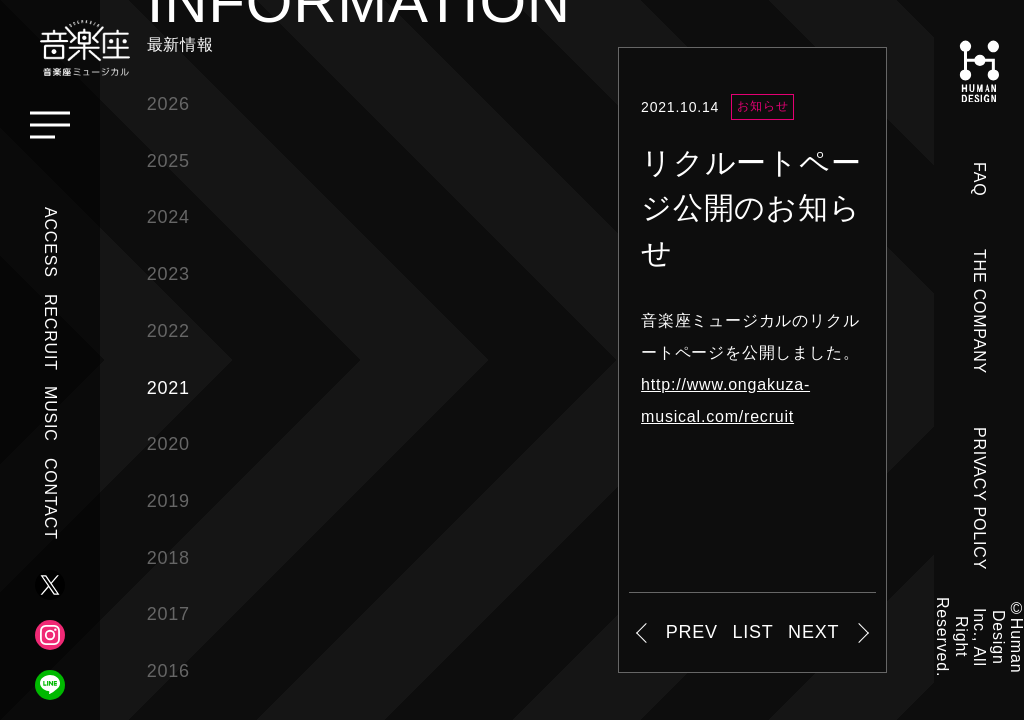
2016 (168, 671)
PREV (692, 632)
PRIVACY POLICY (979, 498)
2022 (168, 331)
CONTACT (50, 499)
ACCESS (50, 242)
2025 (168, 161)
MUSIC (50, 414)
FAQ (979, 179)
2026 (168, 104)
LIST (752, 632)
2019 (168, 501)
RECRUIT (50, 332)
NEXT (813, 632)
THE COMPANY (979, 311)
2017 (168, 614)
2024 (168, 217)
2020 (168, 444)
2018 (168, 558)
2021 (168, 388)
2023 (168, 274)
